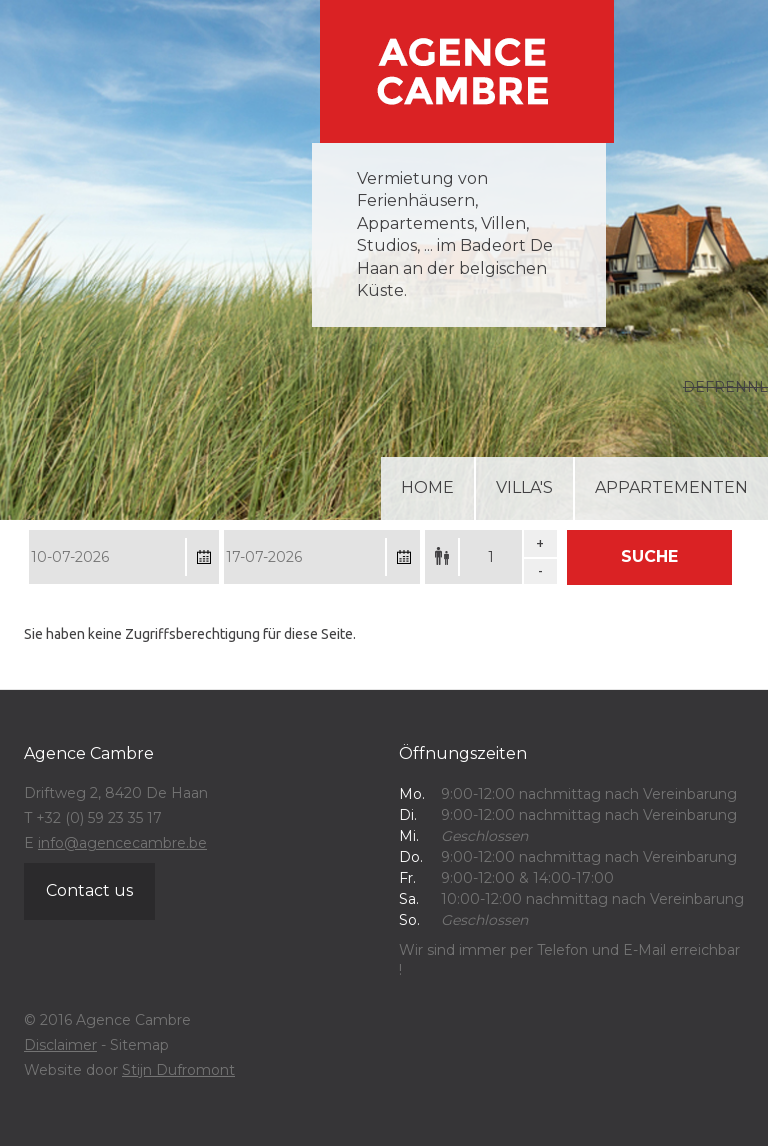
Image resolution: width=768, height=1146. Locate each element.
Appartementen (671, 487)
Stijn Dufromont (178, 1070)
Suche (649, 556)
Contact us (89, 890)
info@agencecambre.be (122, 843)
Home (427, 487)
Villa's (524, 487)
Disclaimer (60, 1045)
